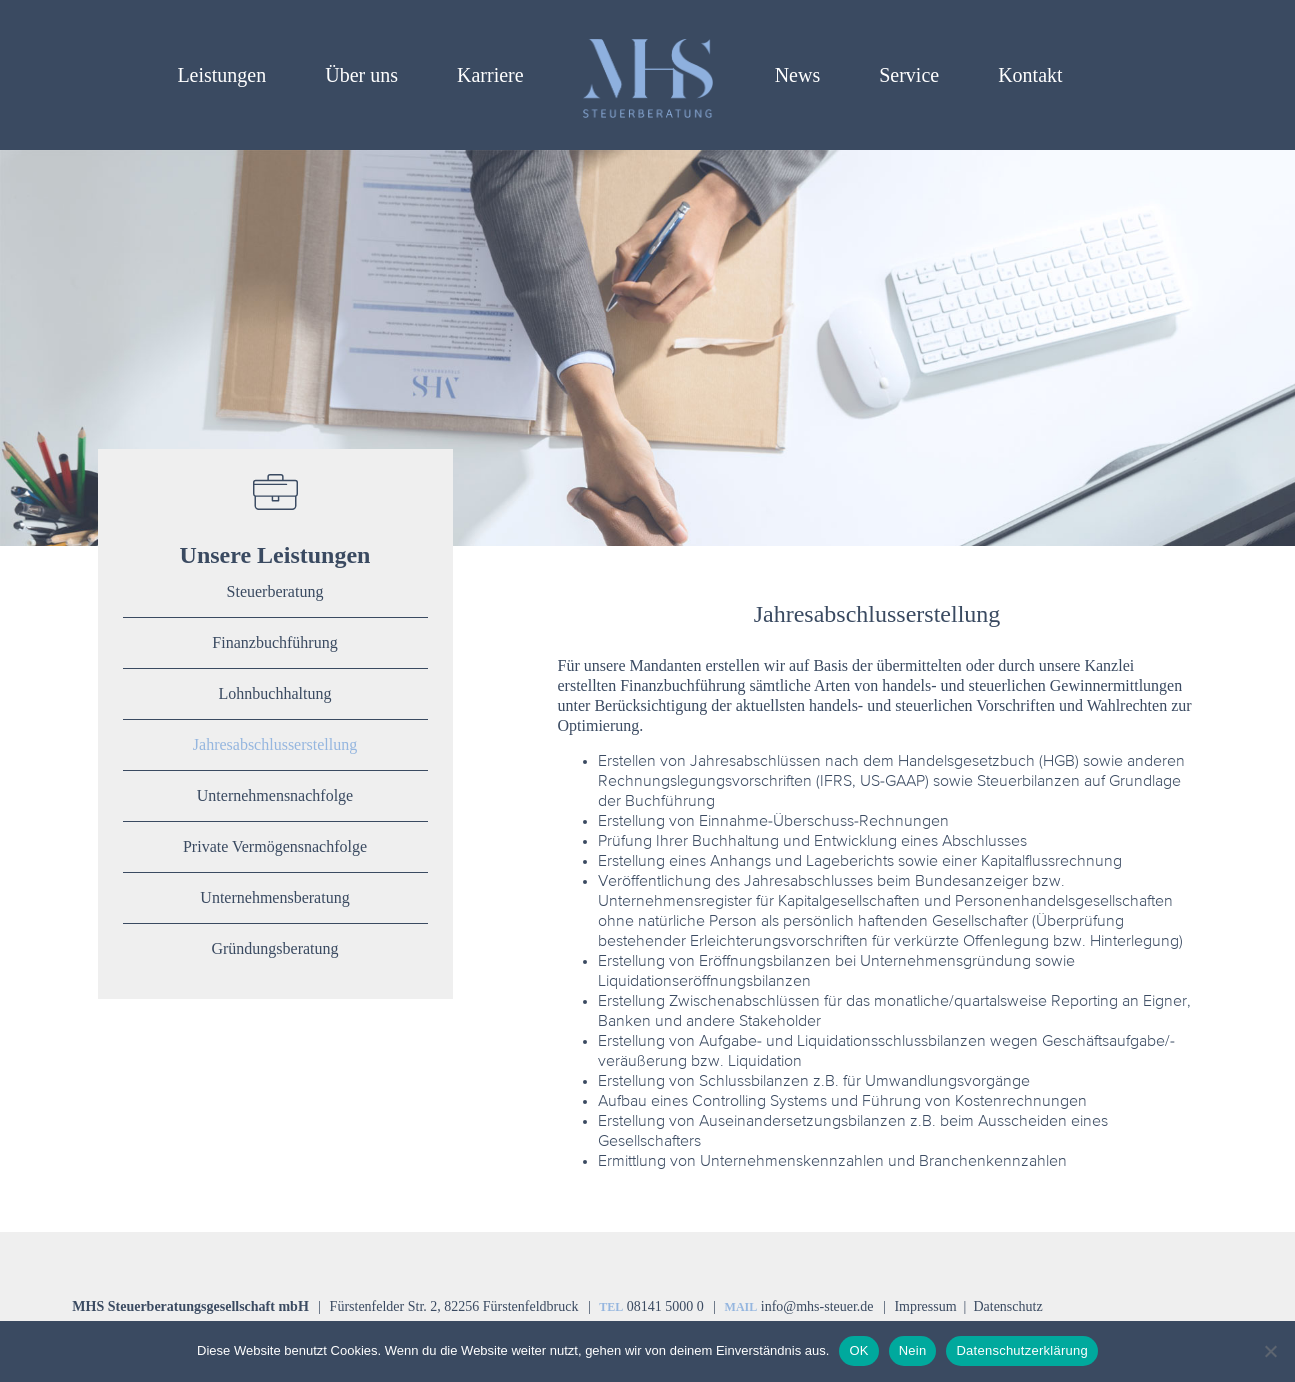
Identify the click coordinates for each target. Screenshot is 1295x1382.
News (798, 75)
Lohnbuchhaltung (275, 693)
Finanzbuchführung (274, 642)
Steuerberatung (275, 591)
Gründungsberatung (274, 948)
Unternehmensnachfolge (275, 795)
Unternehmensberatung (274, 897)
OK (858, 1350)
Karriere (490, 75)
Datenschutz (1007, 1306)
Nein (913, 1350)
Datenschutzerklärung (1021, 1350)
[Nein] (1270, 1351)
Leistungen (221, 75)
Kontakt (1030, 75)
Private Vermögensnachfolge (275, 846)
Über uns (361, 75)
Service (909, 75)
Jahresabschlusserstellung (275, 744)
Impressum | (932, 1306)
